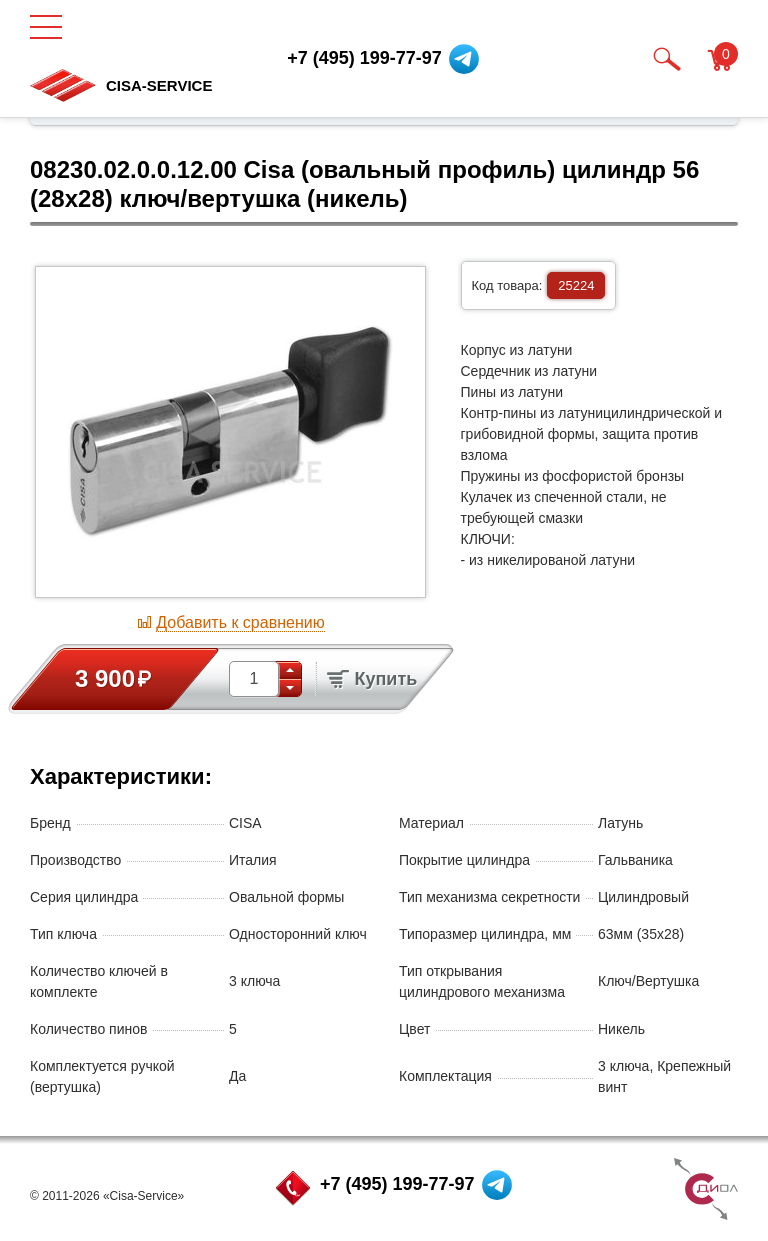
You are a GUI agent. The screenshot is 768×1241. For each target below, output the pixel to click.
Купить (372, 679)
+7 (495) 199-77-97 (397, 1184)
